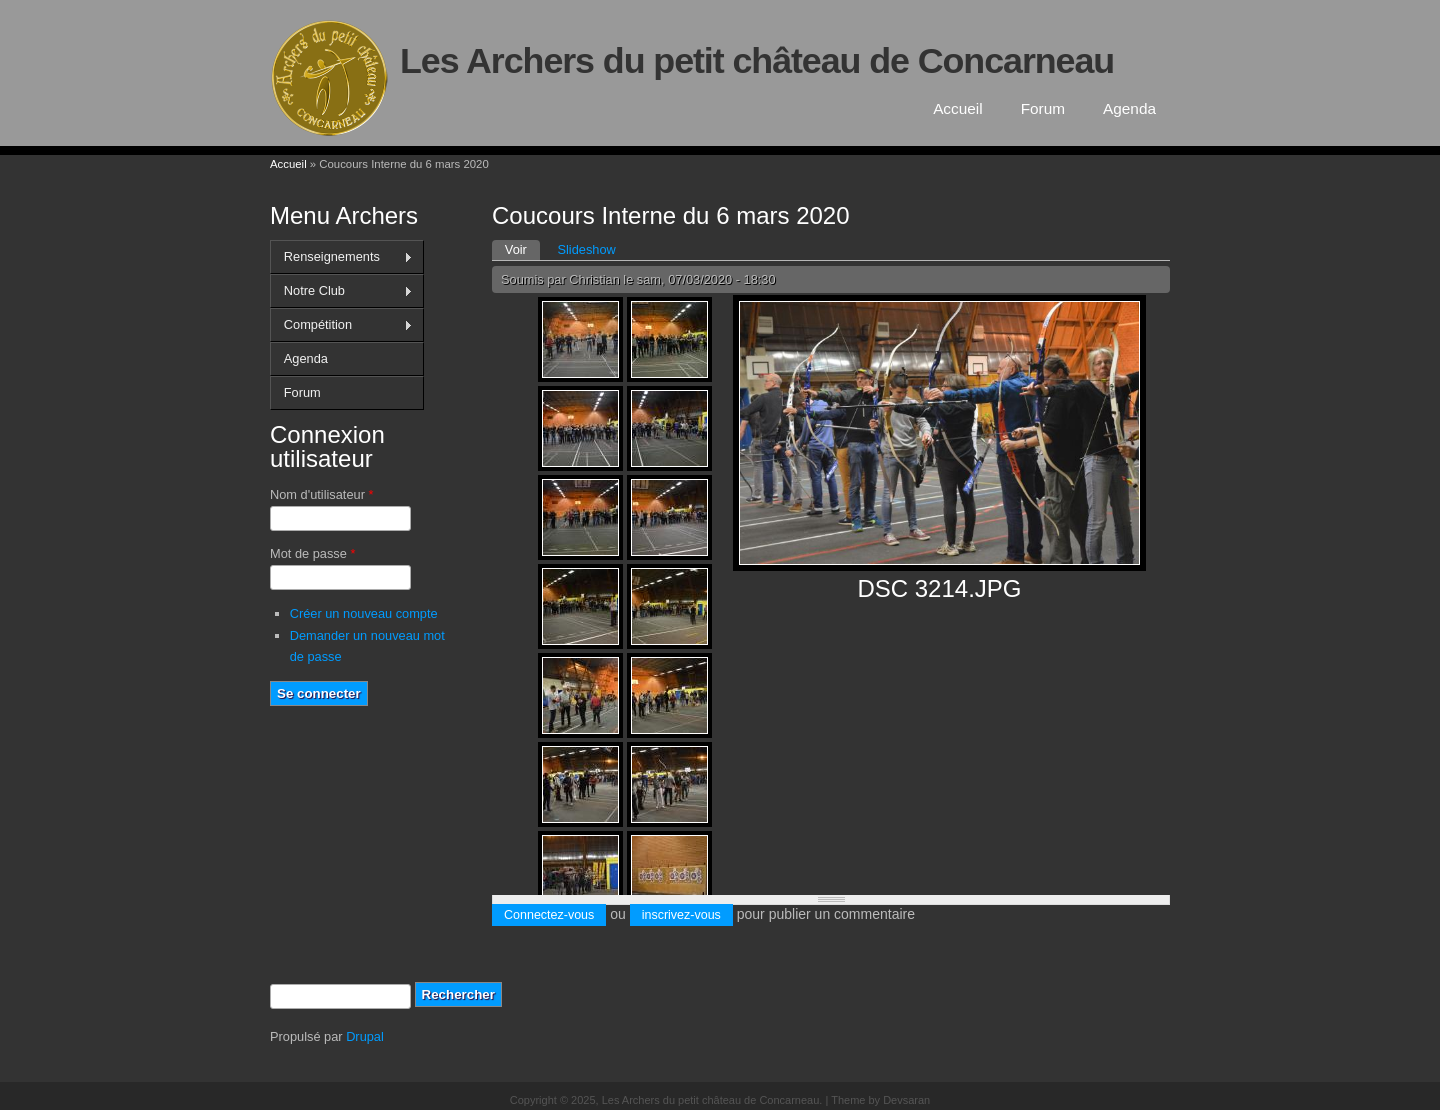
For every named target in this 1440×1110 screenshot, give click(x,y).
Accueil (958, 108)
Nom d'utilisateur (321, 494)
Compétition (341, 325)
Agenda (1129, 108)
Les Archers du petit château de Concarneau (757, 61)
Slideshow (586, 249)
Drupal (365, 1036)
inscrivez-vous (681, 915)
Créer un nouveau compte (364, 613)
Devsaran (906, 1100)
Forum (1043, 108)
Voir (522, 248)
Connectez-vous (549, 915)
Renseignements (341, 257)
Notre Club (341, 291)
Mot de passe (312, 553)
